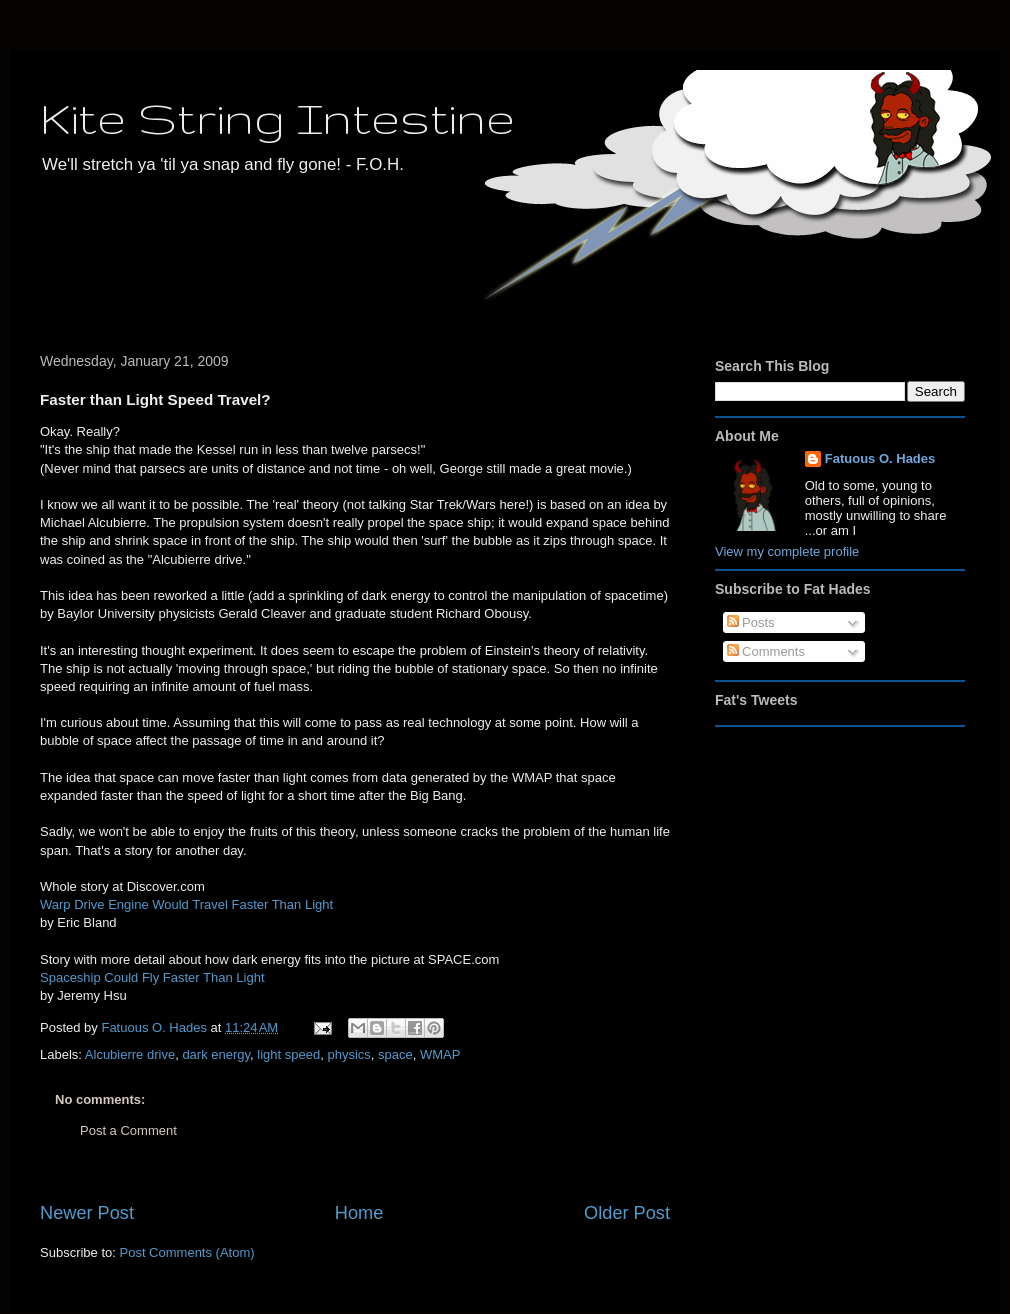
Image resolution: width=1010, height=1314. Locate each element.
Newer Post (87, 1213)
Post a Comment (128, 1130)
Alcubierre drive (130, 1054)
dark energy (216, 1054)
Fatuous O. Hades (880, 458)
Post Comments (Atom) (187, 1252)
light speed (288, 1054)
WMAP (440, 1054)
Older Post (627, 1213)
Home (359, 1213)
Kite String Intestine (277, 117)
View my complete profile (787, 551)
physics (348, 1054)
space (395, 1054)
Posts (751, 622)
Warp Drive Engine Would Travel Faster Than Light (186, 904)
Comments (766, 651)
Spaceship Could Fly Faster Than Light (152, 977)
